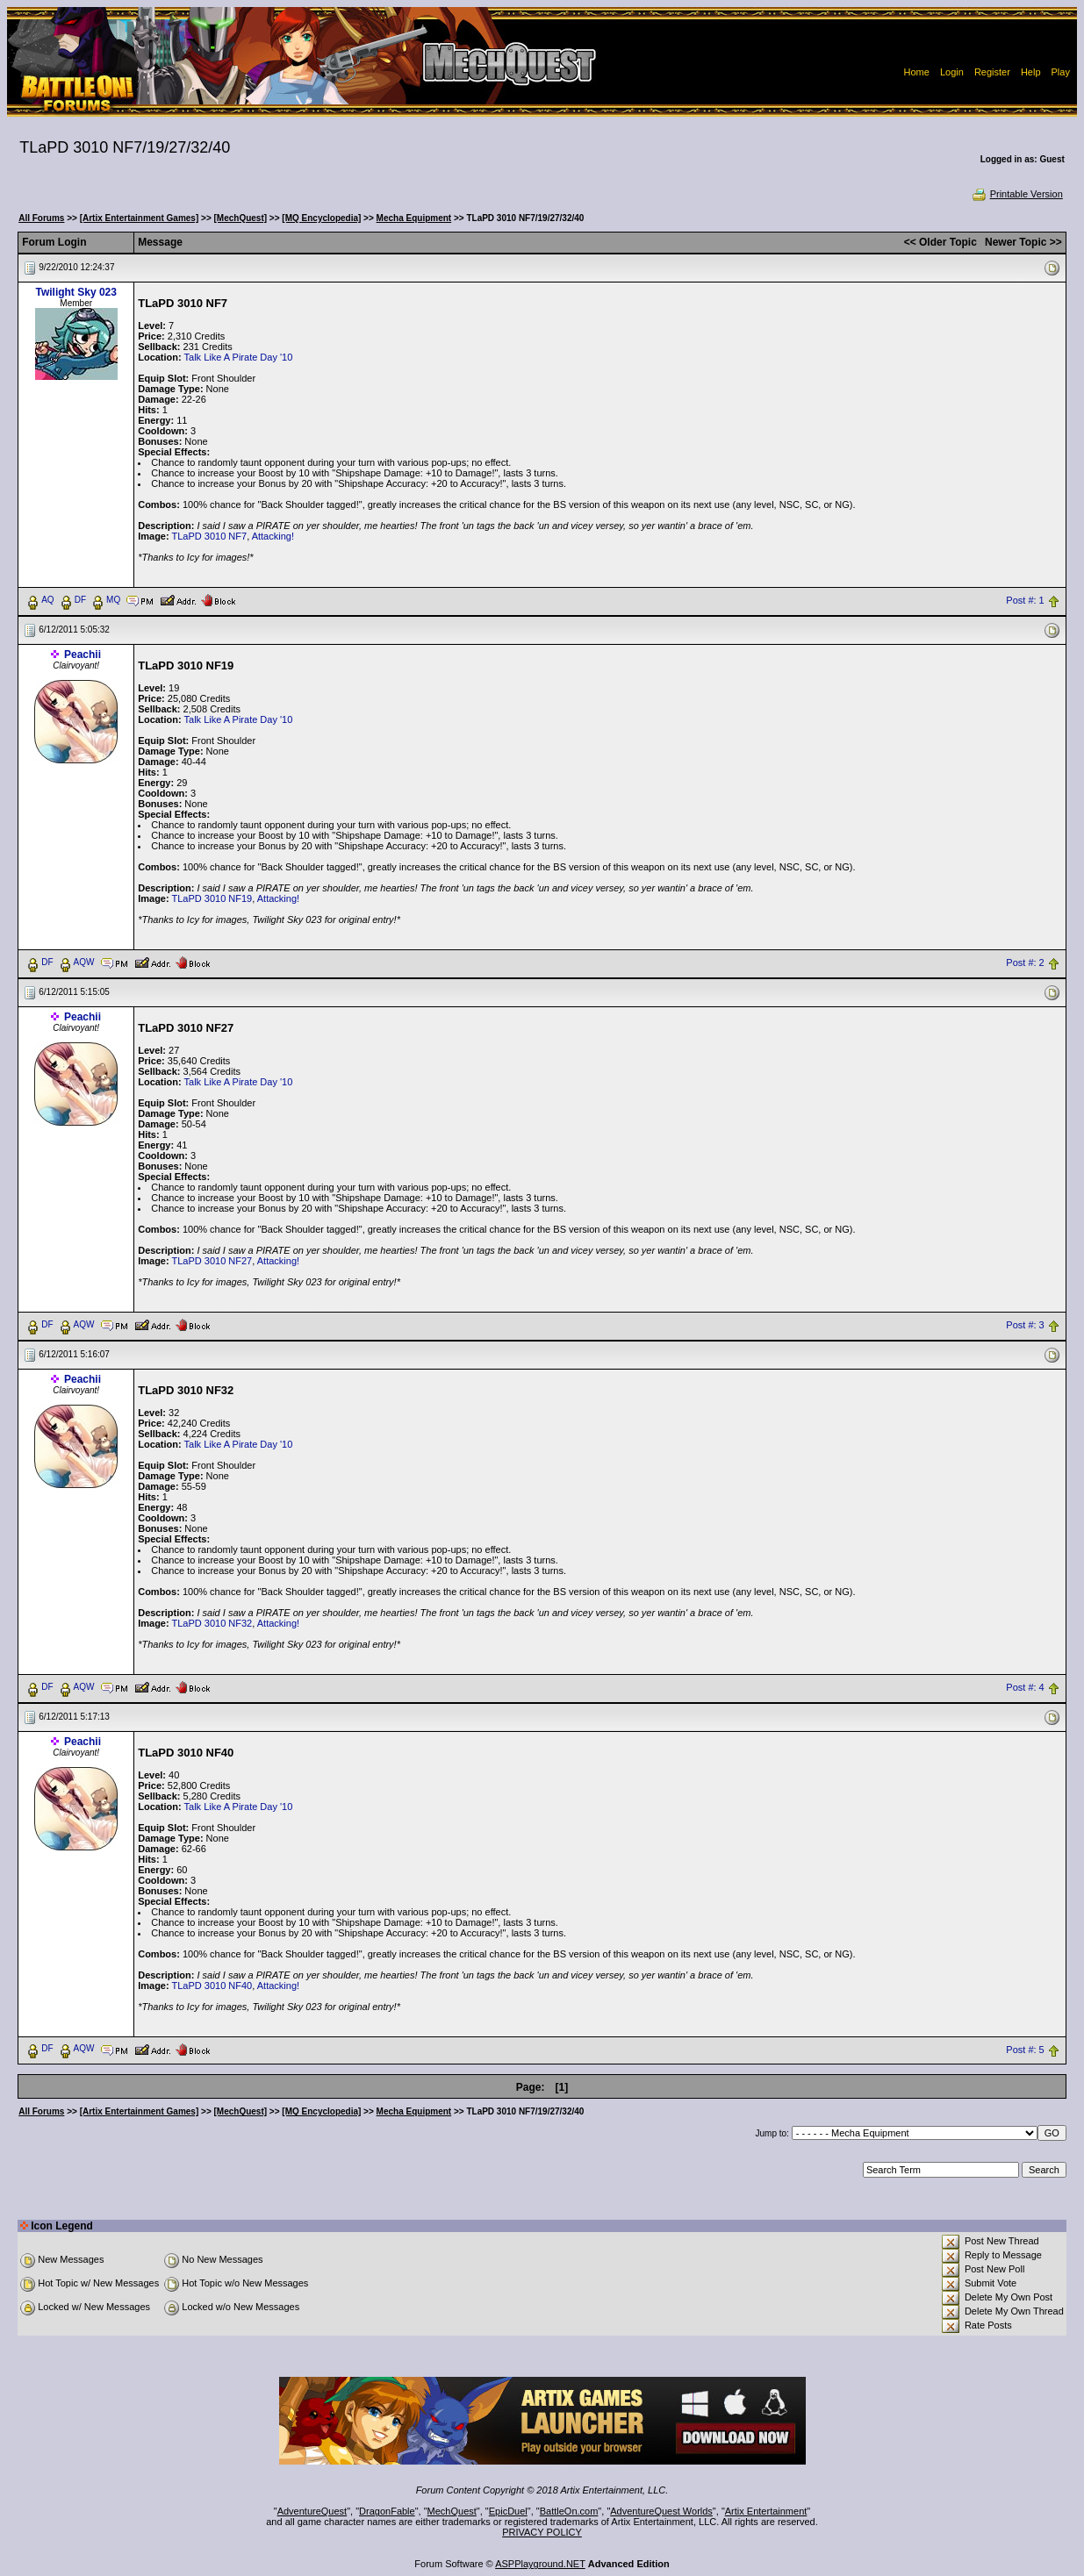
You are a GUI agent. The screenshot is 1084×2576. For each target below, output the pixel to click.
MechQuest (452, 2511)
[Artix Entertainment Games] (139, 218)
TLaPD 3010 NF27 (212, 1261)
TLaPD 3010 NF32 (212, 1623)
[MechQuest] (241, 218)
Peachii (82, 654)
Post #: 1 (1025, 600)
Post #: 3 (1025, 1325)
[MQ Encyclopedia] (321, 218)
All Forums (41, 218)
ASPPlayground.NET (540, 2563)
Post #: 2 (1025, 962)
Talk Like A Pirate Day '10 (238, 357)
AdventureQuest (312, 2511)
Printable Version (1017, 194)
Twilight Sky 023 (75, 292)
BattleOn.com (569, 2511)
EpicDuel (508, 2511)
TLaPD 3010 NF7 (210, 536)
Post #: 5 (1025, 2049)
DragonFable (387, 2511)
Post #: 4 (1025, 1687)
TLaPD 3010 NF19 (212, 898)
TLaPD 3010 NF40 (212, 1985)
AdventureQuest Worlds (661, 2511)
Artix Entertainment (766, 2511)
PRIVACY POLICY (542, 2532)
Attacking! (273, 536)
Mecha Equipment (414, 218)
